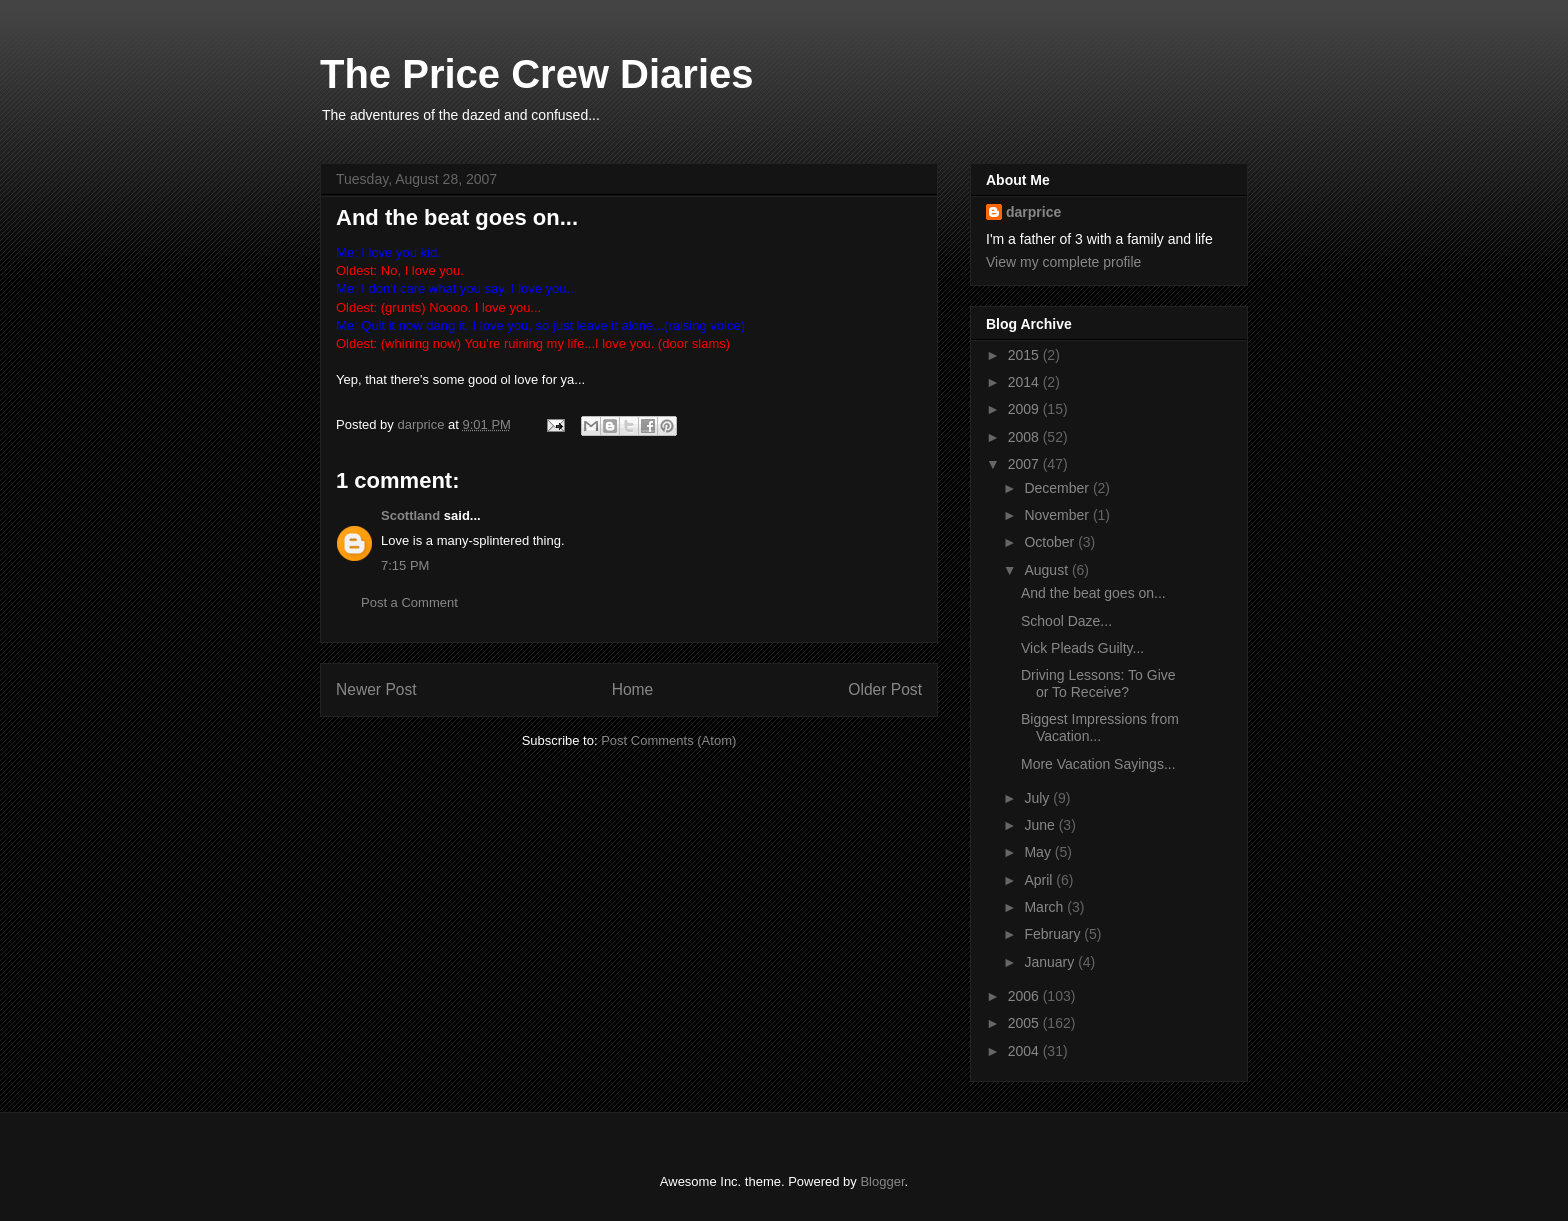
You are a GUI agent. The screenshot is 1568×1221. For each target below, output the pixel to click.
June (1041, 825)
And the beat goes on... (1093, 593)
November (1058, 515)
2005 (1025, 1023)
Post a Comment (409, 602)
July (1038, 798)
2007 (1025, 464)
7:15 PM (405, 565)
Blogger (882, 1181)
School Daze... (1066, 621)
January (1051, 962)
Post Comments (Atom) (668, 740)
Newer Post (376, 689)
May (1039, 852)
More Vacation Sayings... (1098, 764)
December (1058, 488)
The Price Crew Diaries (537, 74)
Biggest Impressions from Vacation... (1100, 727)
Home (633, 689)
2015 (1025, 355)
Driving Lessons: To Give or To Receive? (1098, 683)
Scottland (410, 515)
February (1054, 934)
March (1045, 907)
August (1047, 570)
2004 (1025, 1051)
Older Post (885, 689)
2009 (1025, 409)
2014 (1025, 382)
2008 (1025, 437)
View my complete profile (1063, 262)
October (1051, 542)
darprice (1033, 212)
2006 (1025, 996)
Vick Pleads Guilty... (1082, 648)
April (1040, 880)
